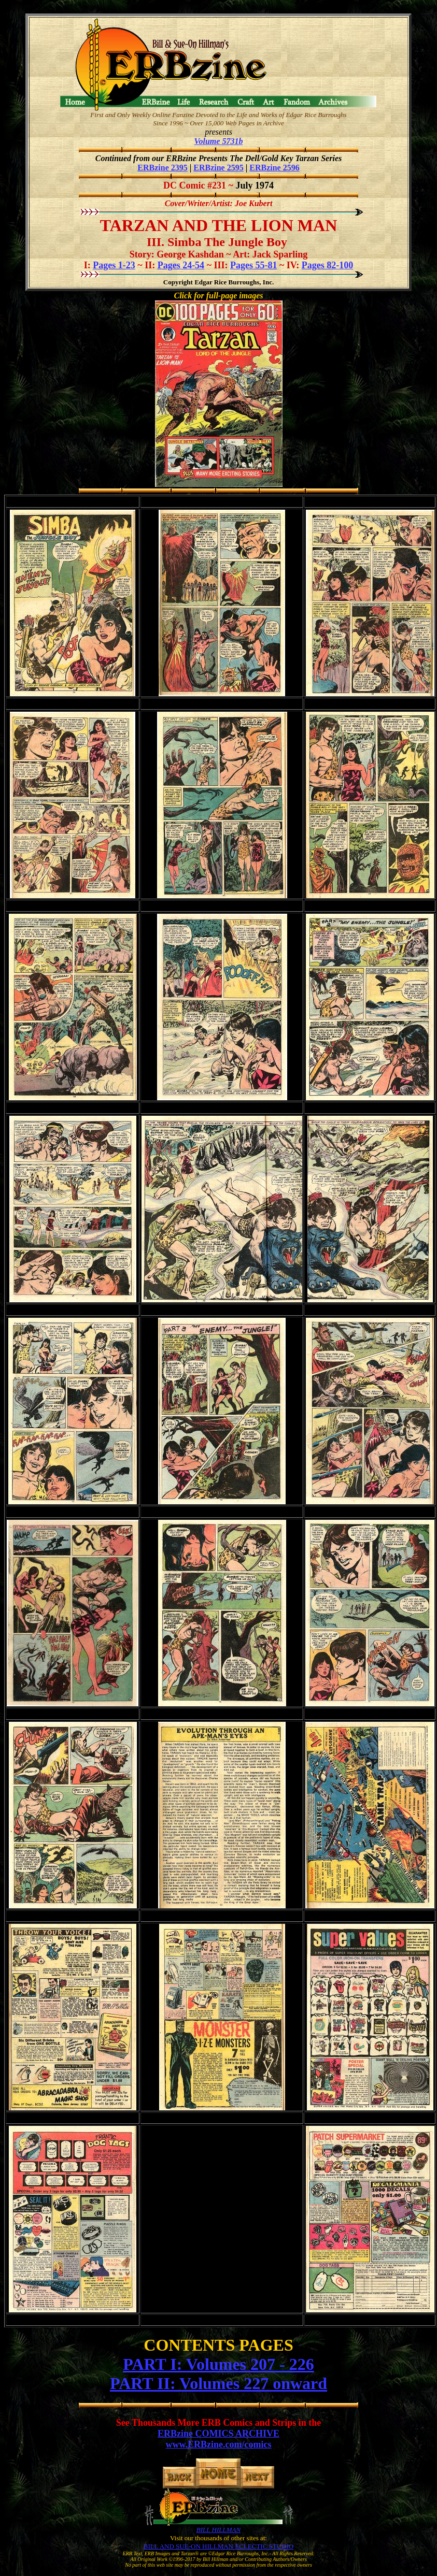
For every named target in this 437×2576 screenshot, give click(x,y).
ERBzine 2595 (218, 167)
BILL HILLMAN (218, 2530)
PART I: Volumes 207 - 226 (218, 2364)
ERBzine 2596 (274, 167)
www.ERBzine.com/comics (219, 2444)
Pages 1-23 (114, 265)
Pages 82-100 (327, 265)
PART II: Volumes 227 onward (218, 2383)
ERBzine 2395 (162, 167)
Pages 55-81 (253, 265)
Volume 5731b (218, 141)
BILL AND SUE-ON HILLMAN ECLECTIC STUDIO (218, 2546)
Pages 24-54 (181, 265)
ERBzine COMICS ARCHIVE (218, 2433)
